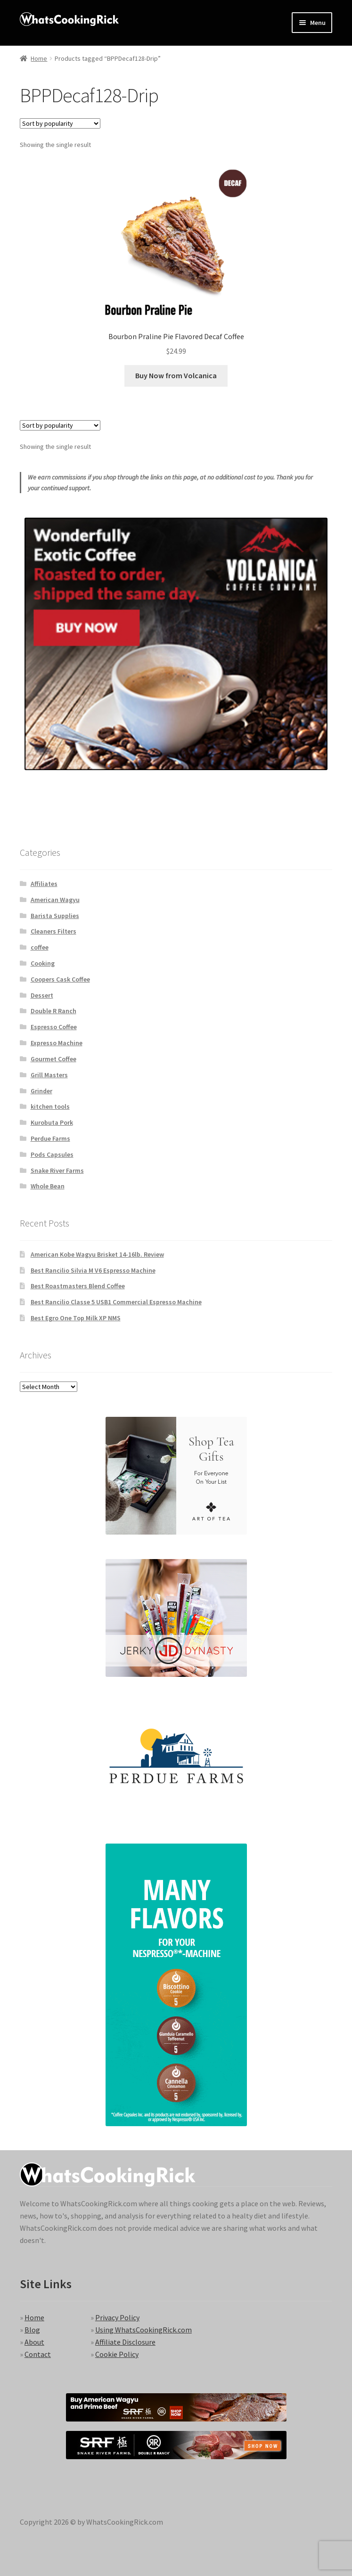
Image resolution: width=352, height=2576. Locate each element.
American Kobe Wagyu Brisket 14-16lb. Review (97, 1254)
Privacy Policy (117, 2317)
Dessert (42, 995)
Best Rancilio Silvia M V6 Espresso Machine (93, 1270)
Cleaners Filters (53, 931)
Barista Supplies (55, 915)
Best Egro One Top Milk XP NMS (76, 1318)
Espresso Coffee (54, 1027)
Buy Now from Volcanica (176, 375)
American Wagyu (55, 899)
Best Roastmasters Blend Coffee (78, 1286)
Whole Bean (48, 1186)
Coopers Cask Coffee (60, 979)
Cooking (43, 963)
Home (39, 58)
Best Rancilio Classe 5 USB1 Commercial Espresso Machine (116, 1302)
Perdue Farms (50, 1138)
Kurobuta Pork (52, 1122)
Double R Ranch (53, 1011)
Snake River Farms (57, 1170)
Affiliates (44, 883)
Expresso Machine (56, 1043)
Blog (32, 2329)
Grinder (41, 1091)
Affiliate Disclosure (125, 2342)
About (34, 2342)
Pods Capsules (52, 1154)
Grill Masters (49, 1075)
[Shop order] (60, 123)
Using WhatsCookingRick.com (143, 2329)
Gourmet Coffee (53, 1059)
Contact (38, 2354)
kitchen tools (50, 1106)
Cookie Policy (117, 2354)
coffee (40, 947)
